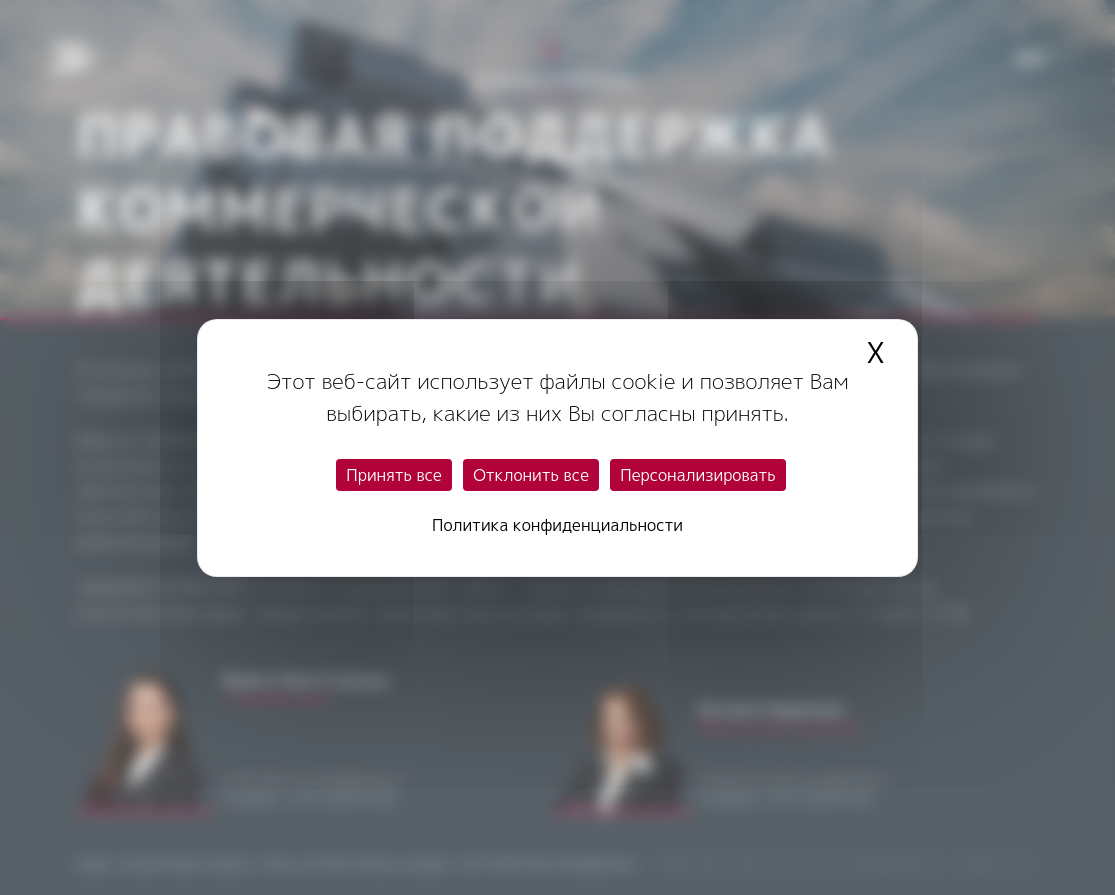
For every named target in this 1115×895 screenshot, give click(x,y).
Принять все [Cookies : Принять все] (394, 475)
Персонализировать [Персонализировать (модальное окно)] (697, 475)
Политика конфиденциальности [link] (557, 525)
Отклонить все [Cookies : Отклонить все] (531, 475)
